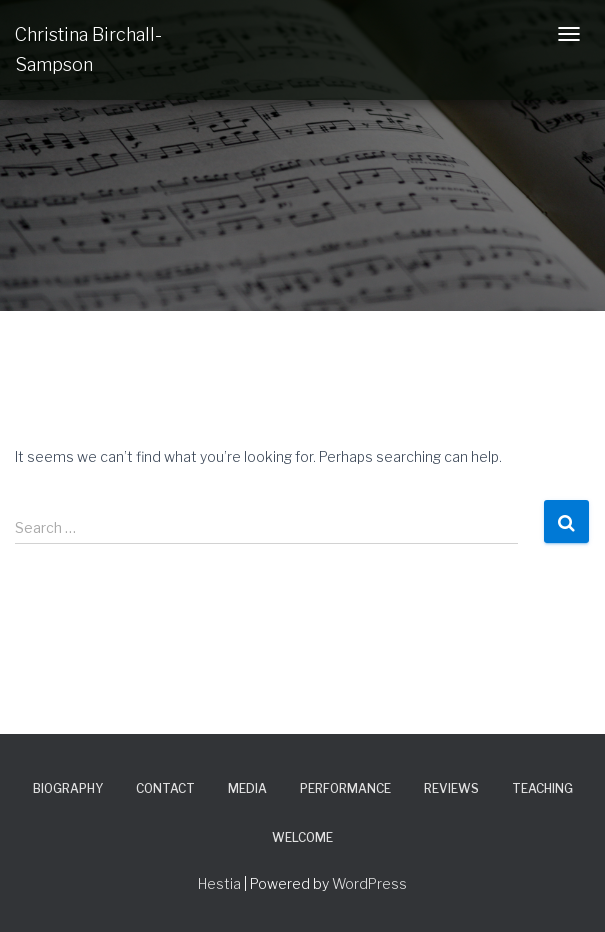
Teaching (542, 788)
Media (247, 788)
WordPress (369, 883)
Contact (165, 788)
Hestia (219, 883)
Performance (345, 788)
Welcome (302, 837)
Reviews (451, 788)
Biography (68, 788)
